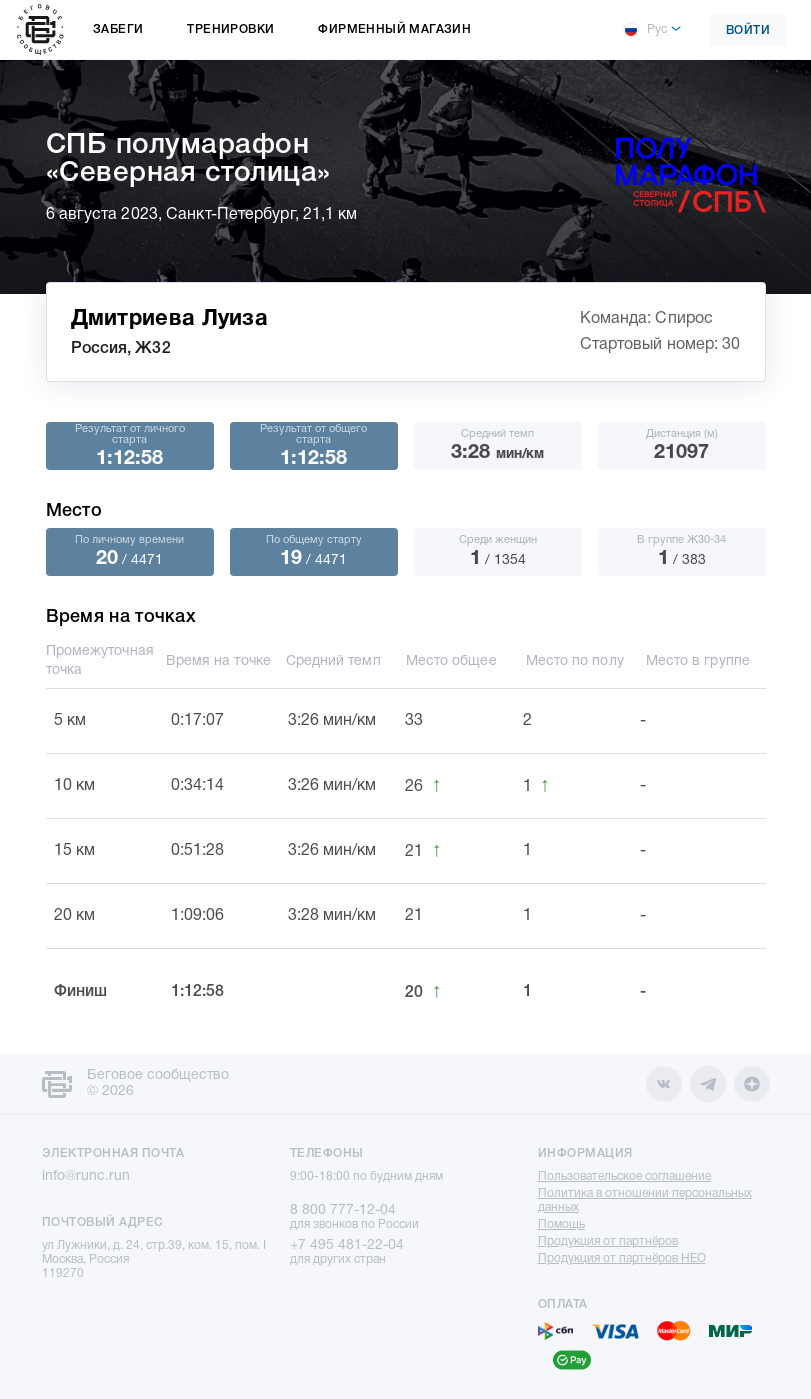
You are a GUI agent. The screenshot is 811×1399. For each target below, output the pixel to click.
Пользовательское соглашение (624, 1176)
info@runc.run (86, 1176)
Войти (748, 30)
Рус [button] (645, 30)
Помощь (561, 1224)
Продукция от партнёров (608, 1241)
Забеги (118, 29)
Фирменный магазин (394, 29)
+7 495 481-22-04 (347, 1245)
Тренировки (230, 29)
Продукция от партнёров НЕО (622, 1258)
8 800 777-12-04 (343, 1210)
